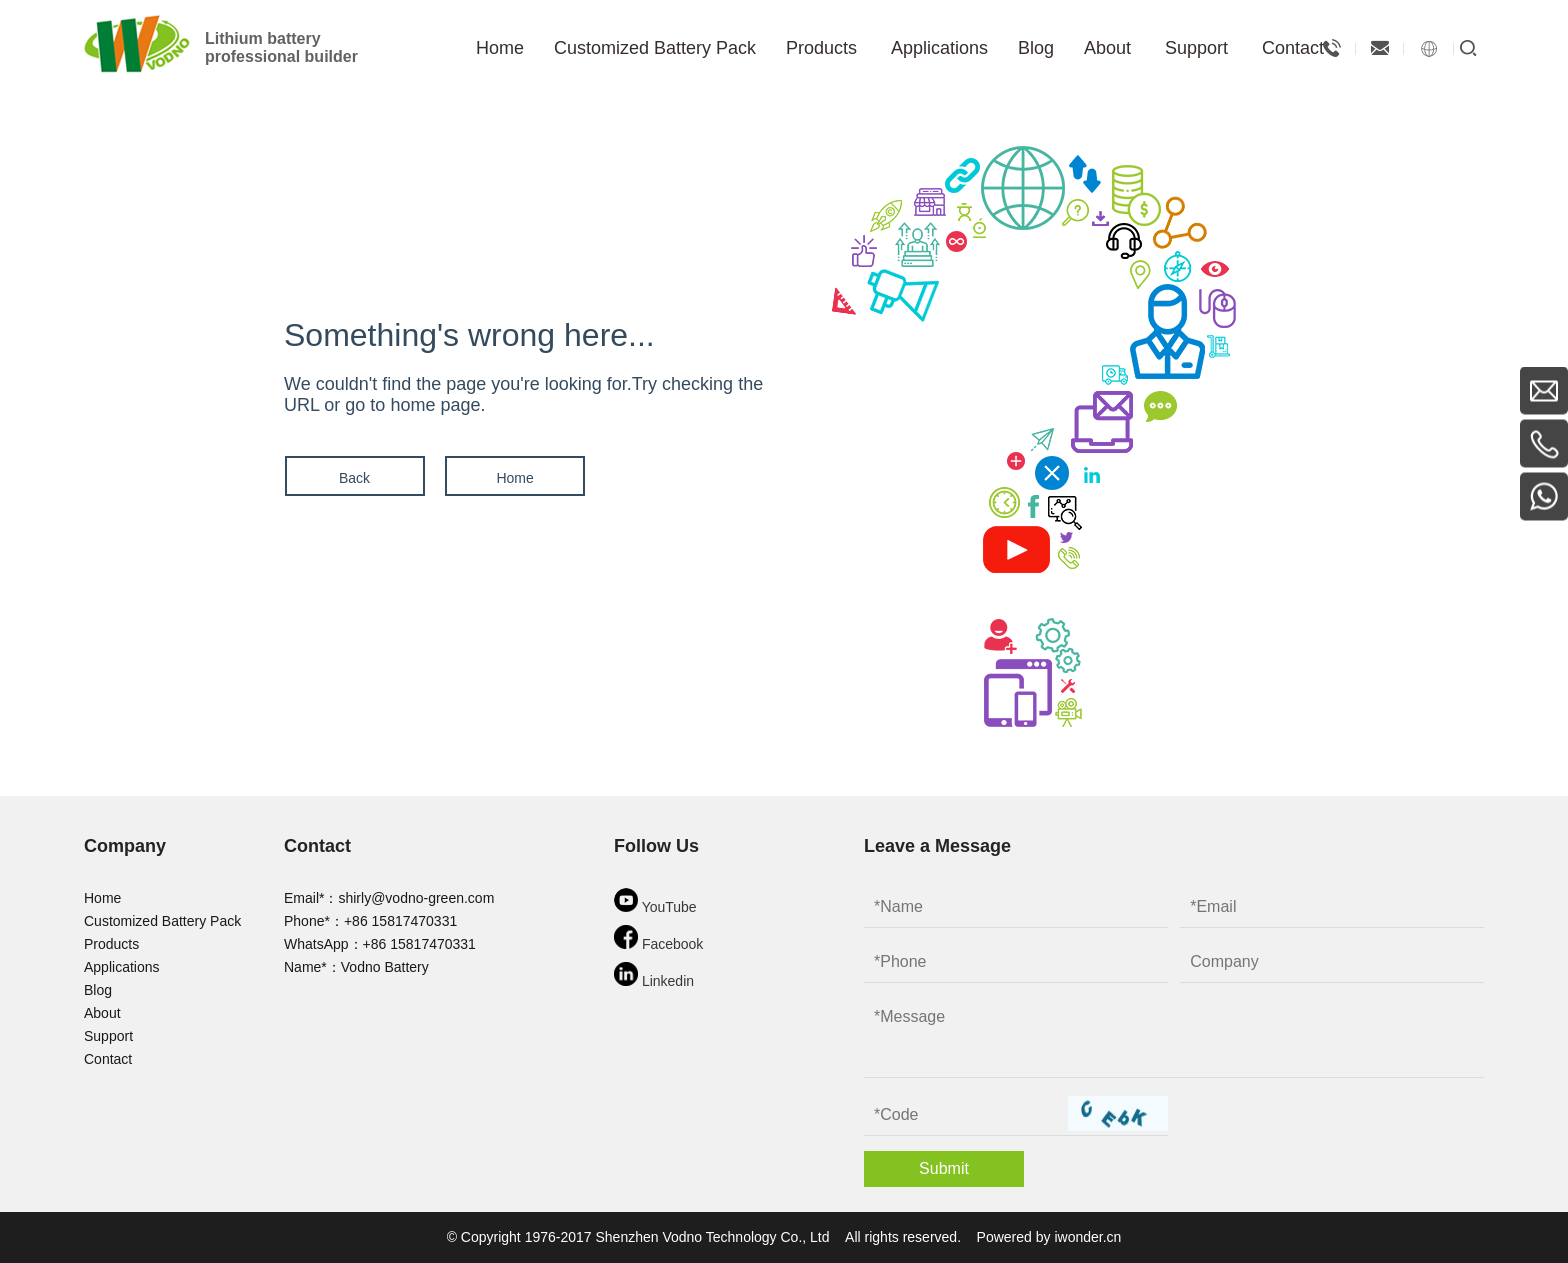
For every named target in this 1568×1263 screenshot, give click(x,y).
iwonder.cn (1087, 1237)
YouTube (655, 901)
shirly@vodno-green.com (416, 898)
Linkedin (654, 975)
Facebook (658, 938)
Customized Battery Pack (162, 921)
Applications (122, 967)
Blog (98, 990)
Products (111, 944)
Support (108, 1036)
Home (513, 478)
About (102, 1013)
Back (353, 478)
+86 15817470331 (400, 921)
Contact (108, 1059)
